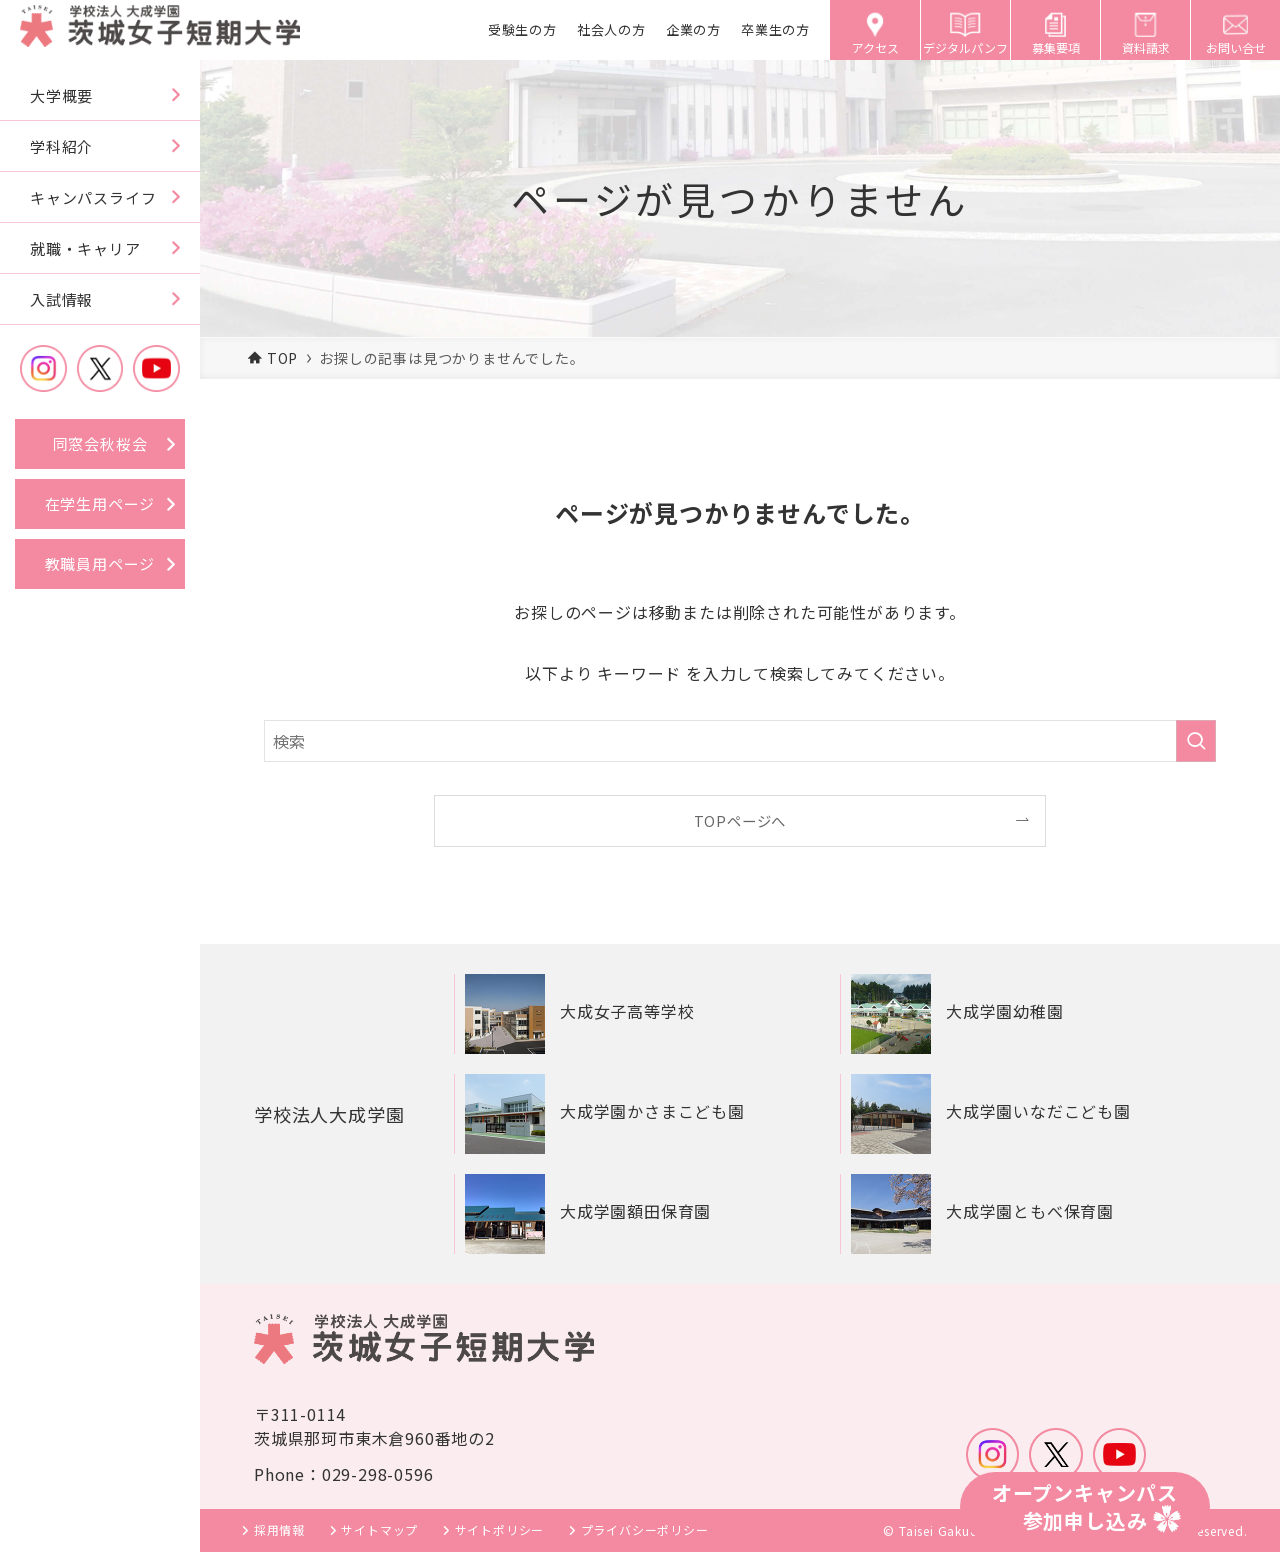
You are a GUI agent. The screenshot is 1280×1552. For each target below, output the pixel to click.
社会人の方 (611, 29)
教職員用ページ (100, 563)
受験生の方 (522, 29)
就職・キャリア (85, 248)
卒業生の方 (775, 29)
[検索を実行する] (1196, 741)
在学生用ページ (100, 503)
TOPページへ (740, 820)
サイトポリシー (500, 1529)
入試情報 (61, 299)
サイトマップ (379, 1529)
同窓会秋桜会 (100, 443)
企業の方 (693, 29)
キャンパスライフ (93, 197)
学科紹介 (61, 146)
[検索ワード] (740, 741)
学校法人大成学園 (337, 1113)
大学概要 (61, 95)
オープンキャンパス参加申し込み (1085, 1506)
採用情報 (279, 1529)
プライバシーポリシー (645, 1529)
